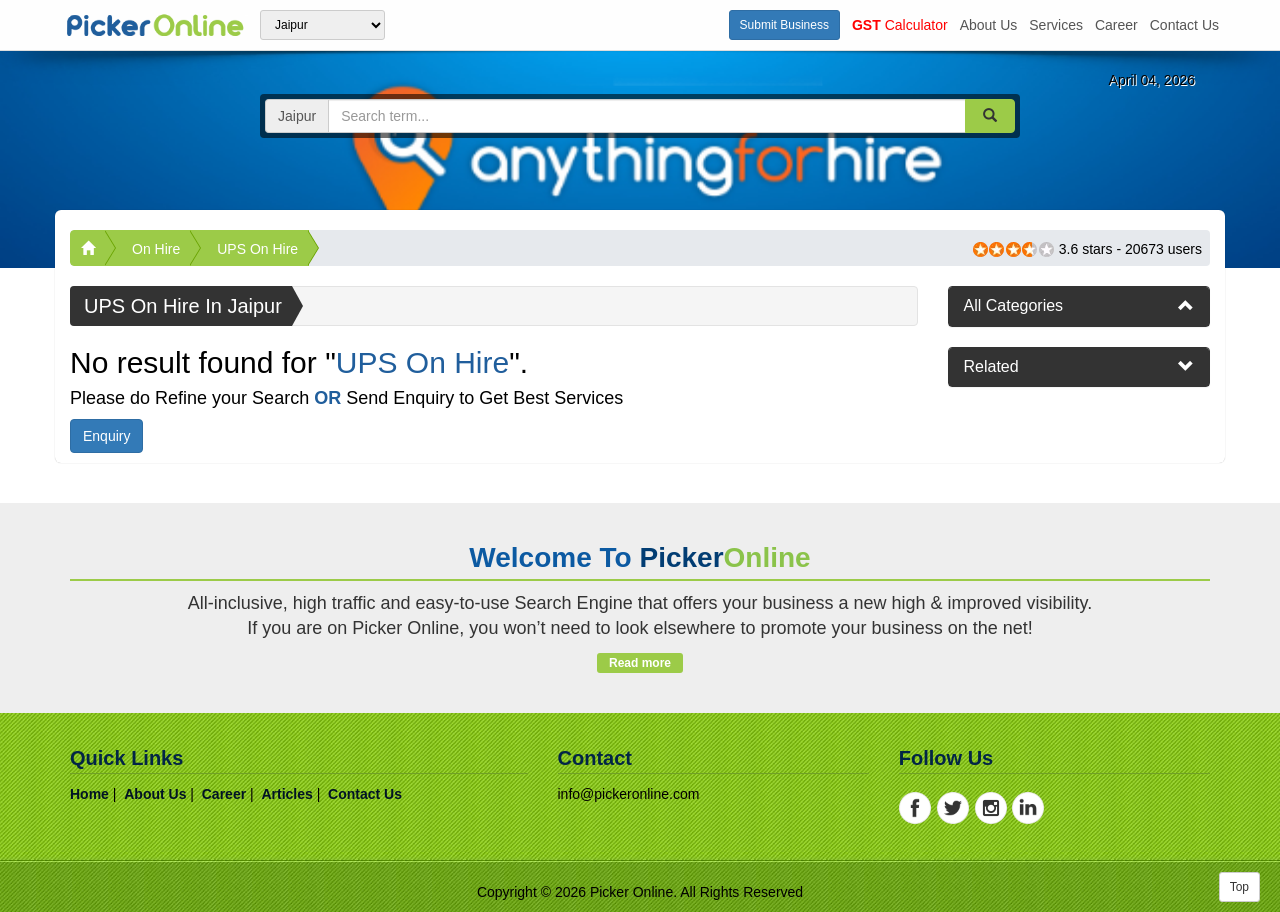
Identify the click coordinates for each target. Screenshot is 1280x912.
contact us (1184, 25)
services (1056, 25)
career (1116, 25)
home (89, 794)
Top (1239, 887)
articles (286, 794)
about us (989, 25)
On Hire (156, 249)
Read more (639, 663)
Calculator (900, 25)
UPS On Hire (257, 249)
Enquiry (106, 436)
